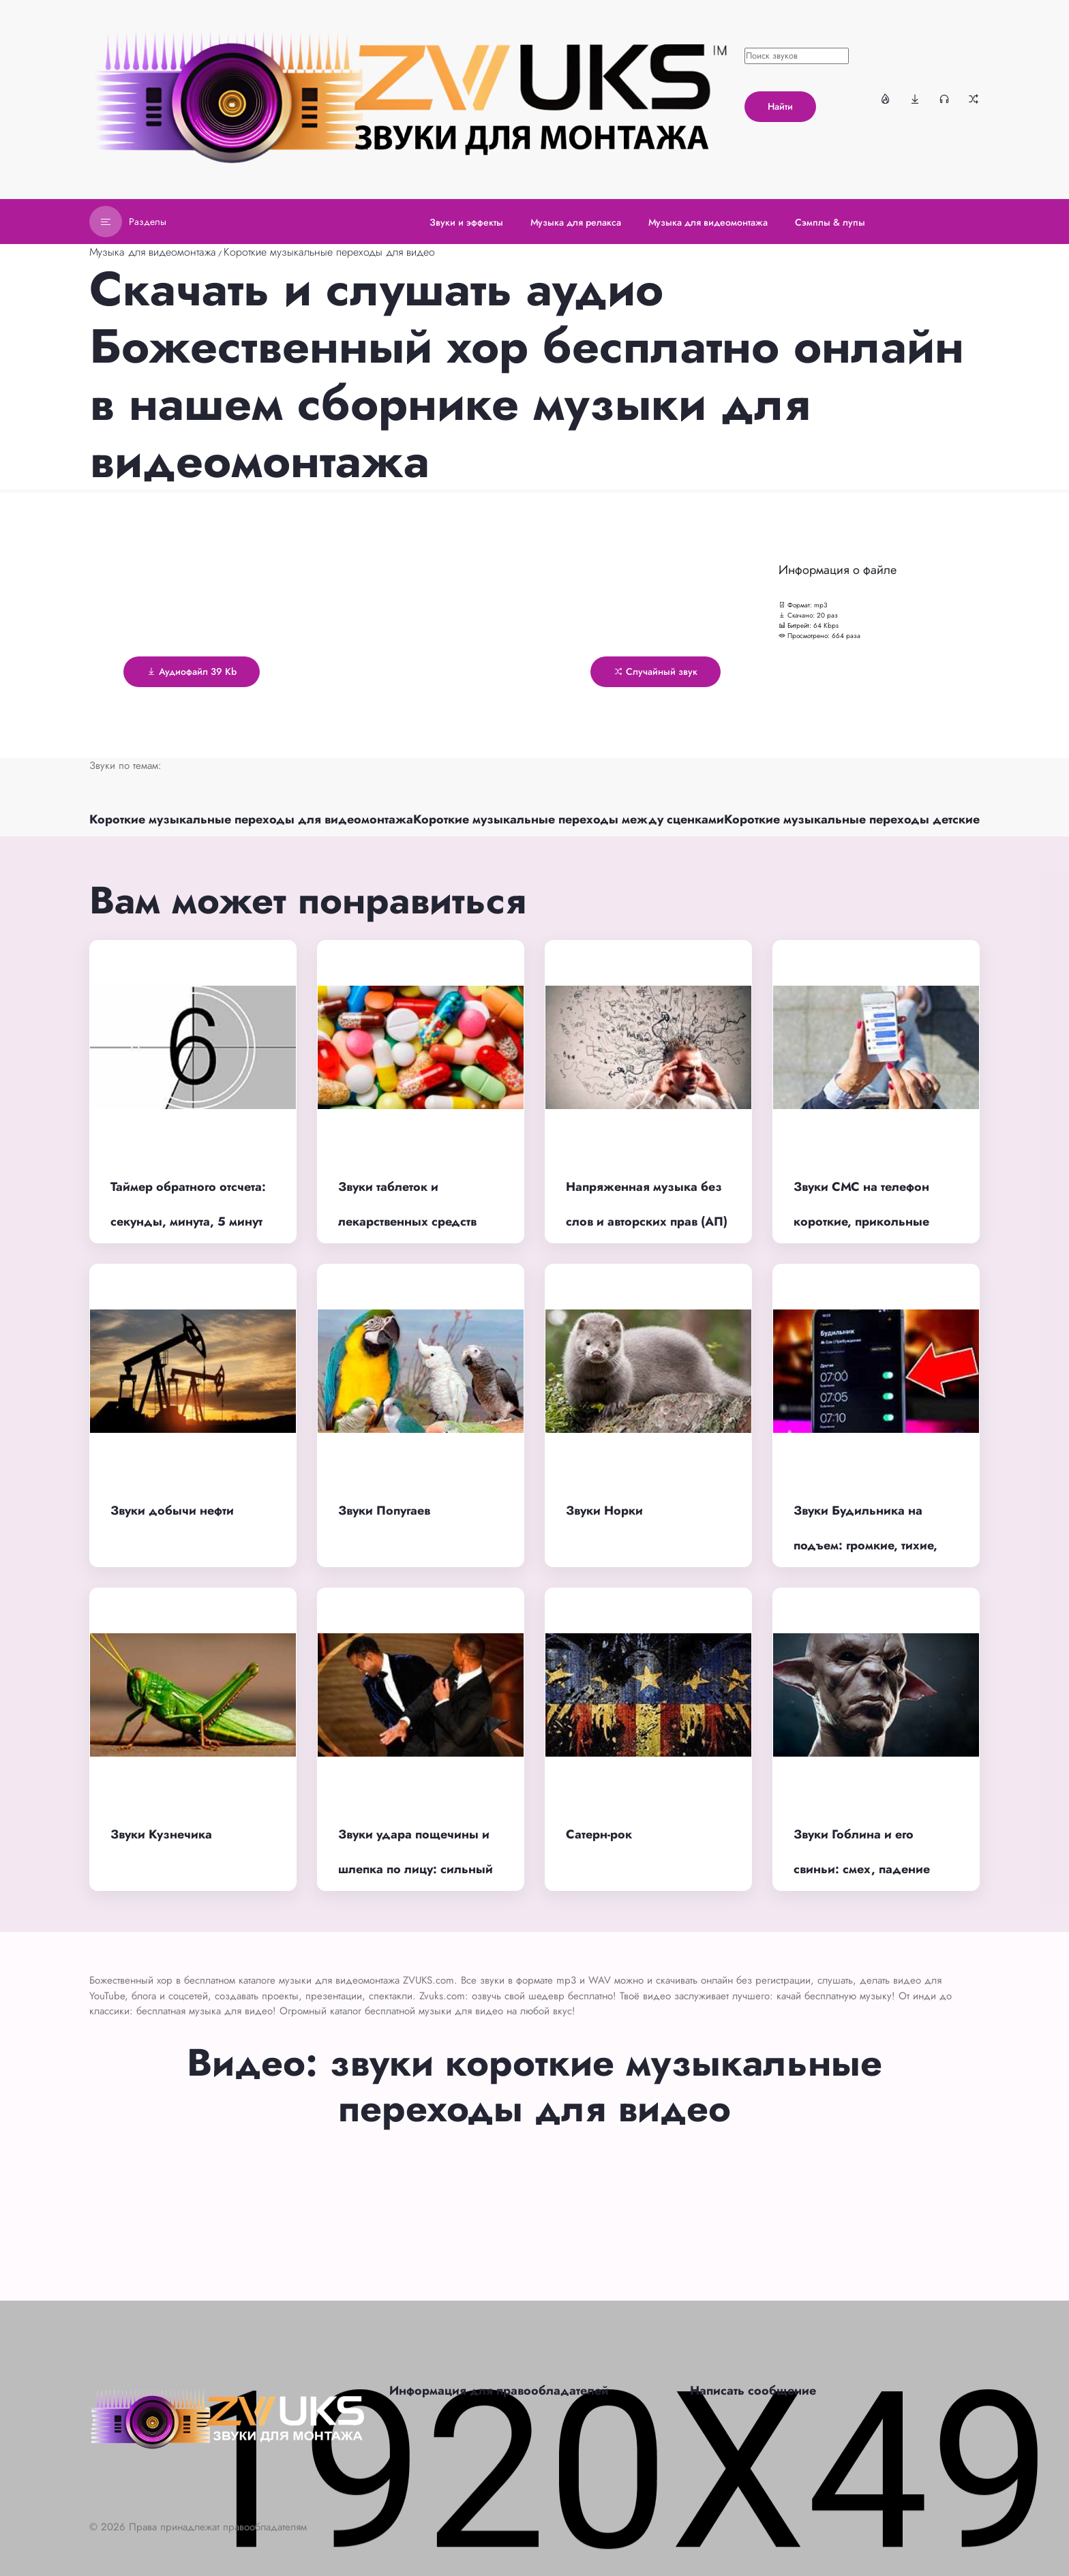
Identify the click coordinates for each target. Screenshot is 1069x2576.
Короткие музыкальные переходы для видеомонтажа (251, 819)
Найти (780, 106)
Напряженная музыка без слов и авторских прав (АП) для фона (646, 1221)
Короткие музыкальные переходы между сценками (568, 819)
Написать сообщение (753, 2390)
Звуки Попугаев (384, 1510)
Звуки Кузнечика (161, 1834)
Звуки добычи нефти (172, 1510)
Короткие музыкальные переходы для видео (329, 252)
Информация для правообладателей (499, 2390)
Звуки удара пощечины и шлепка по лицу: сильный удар (415, 1868)
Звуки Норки (604, 1510)
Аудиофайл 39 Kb (192, 671)
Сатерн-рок (599, 1834)
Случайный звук (655, 671)
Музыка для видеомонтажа (152, 252)
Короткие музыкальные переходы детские (852, 819)
